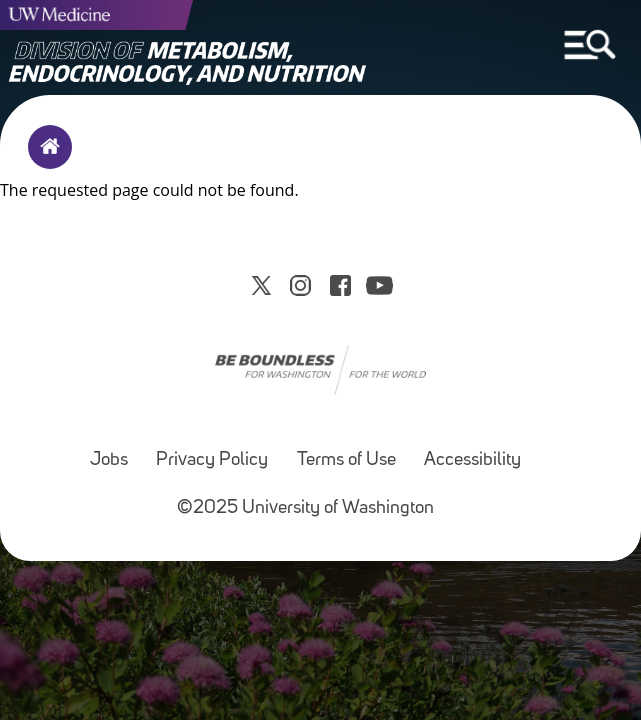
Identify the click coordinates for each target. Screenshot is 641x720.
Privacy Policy (212, 460)
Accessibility (472, 460)
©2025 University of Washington (305, 508)
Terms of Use (346, 460)
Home (45, 160)
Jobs (109, 460)
